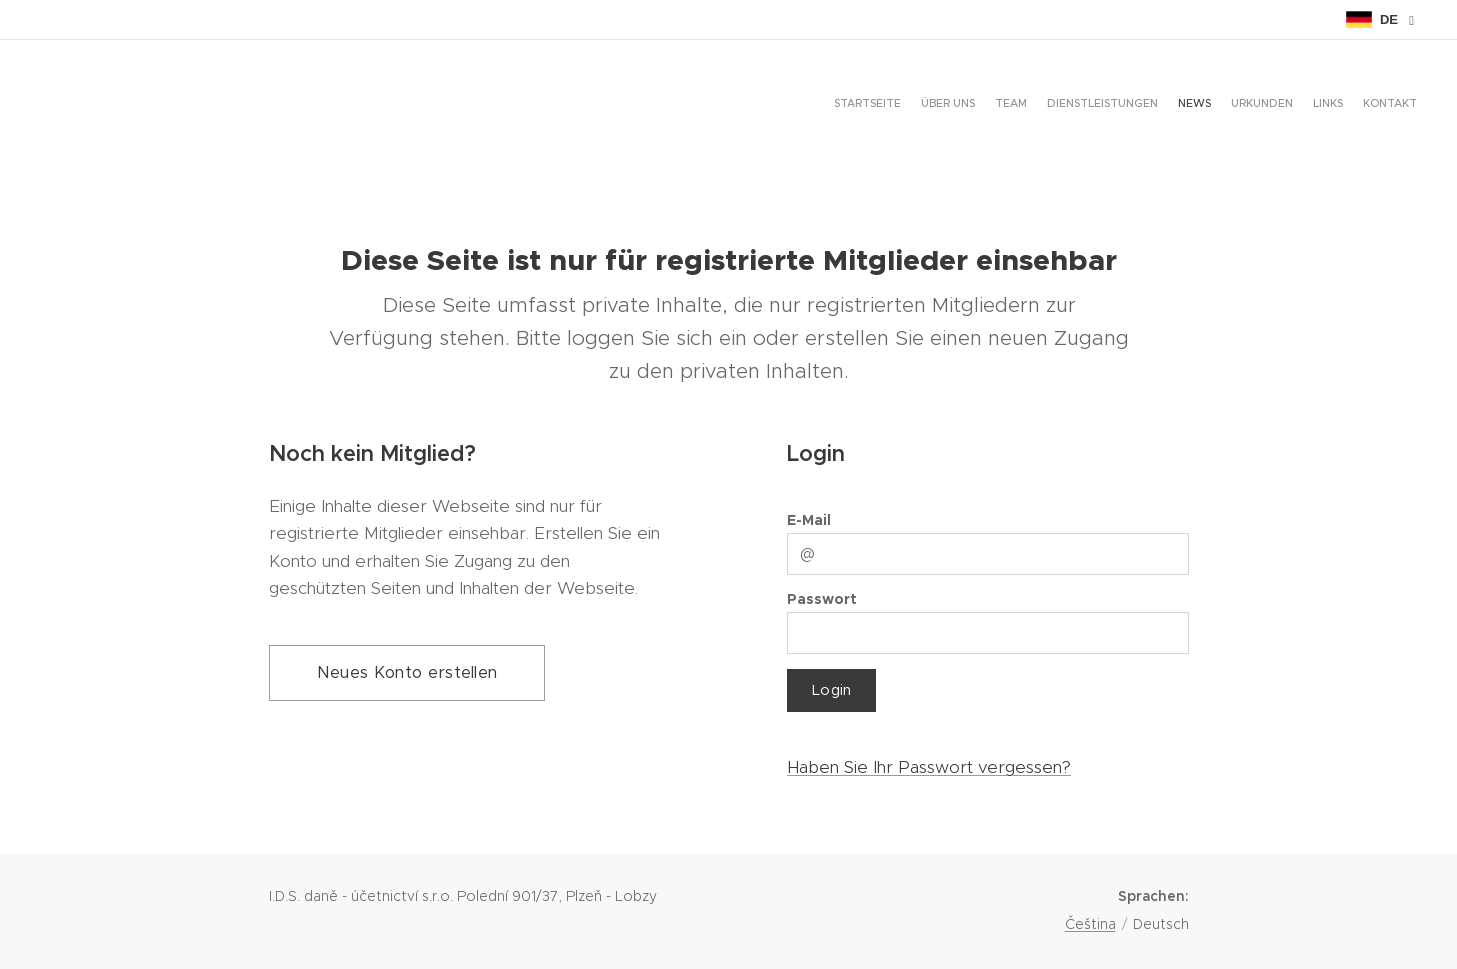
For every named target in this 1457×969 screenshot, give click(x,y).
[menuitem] (1279, 105)
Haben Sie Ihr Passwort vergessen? (928, 767)
